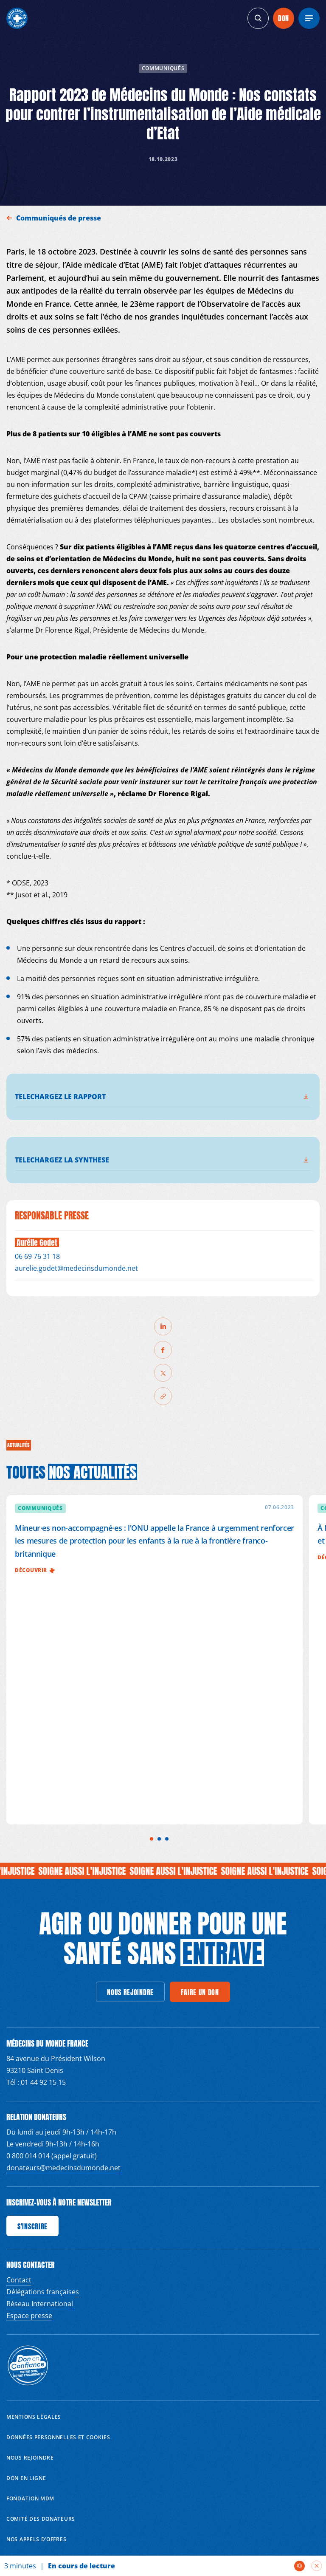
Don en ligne (26, 2478)
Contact (18, 2280)
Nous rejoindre (30, 2457)
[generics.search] (258, 18)
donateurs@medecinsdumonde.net (63, 2167)
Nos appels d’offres (36, 2539)
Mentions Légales (33, 2416)
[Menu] (309, 18)
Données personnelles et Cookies (58, 2437)
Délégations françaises (42, 2291)
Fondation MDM (30, 2498)
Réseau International (39, 2303)
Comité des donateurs (40, 2518)
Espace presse (29, 2315)
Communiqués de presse (59, 218)
